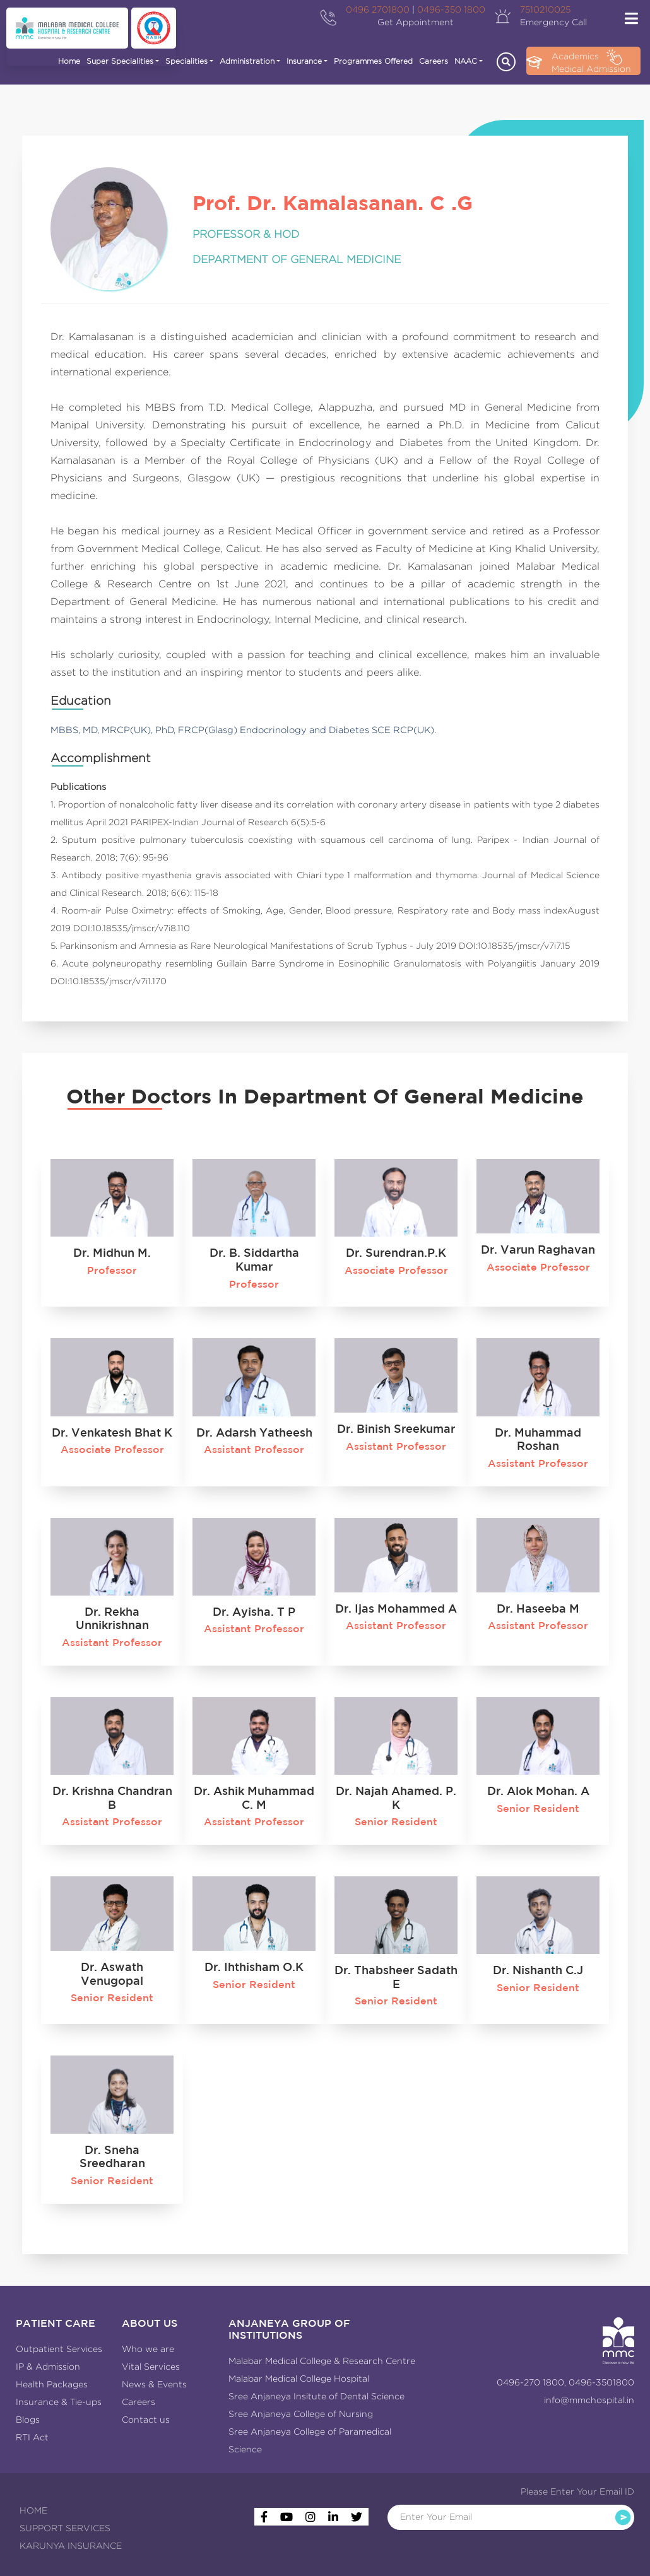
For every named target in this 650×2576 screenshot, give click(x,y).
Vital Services (151, 2366)
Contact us (146, 2419)
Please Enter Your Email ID (577, 2491)
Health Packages (52, 2384)
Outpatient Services (59, 2349)
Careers (433, 61)
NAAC (465, 61)
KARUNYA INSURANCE (71, 2546)
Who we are (148, 2349)
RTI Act (32, 2437)
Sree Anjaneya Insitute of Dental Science (316, 2396)
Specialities (186, 61)
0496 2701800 (378, 9)
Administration (247, 61)
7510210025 (545, 9)
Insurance (304, 61)
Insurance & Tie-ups (59, 2402)
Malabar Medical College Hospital (298, 2378)
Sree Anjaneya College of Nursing (300, 2414)
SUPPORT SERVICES (65, 2528)
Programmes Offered (373, 61)
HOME (33, 2510)
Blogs (28, 2419)
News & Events (154, 2384)
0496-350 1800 (451, 9)
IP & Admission (48, 2366)
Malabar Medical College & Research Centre (321, 2361)
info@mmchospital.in (589, 2400)
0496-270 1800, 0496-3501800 (565, 2382)
